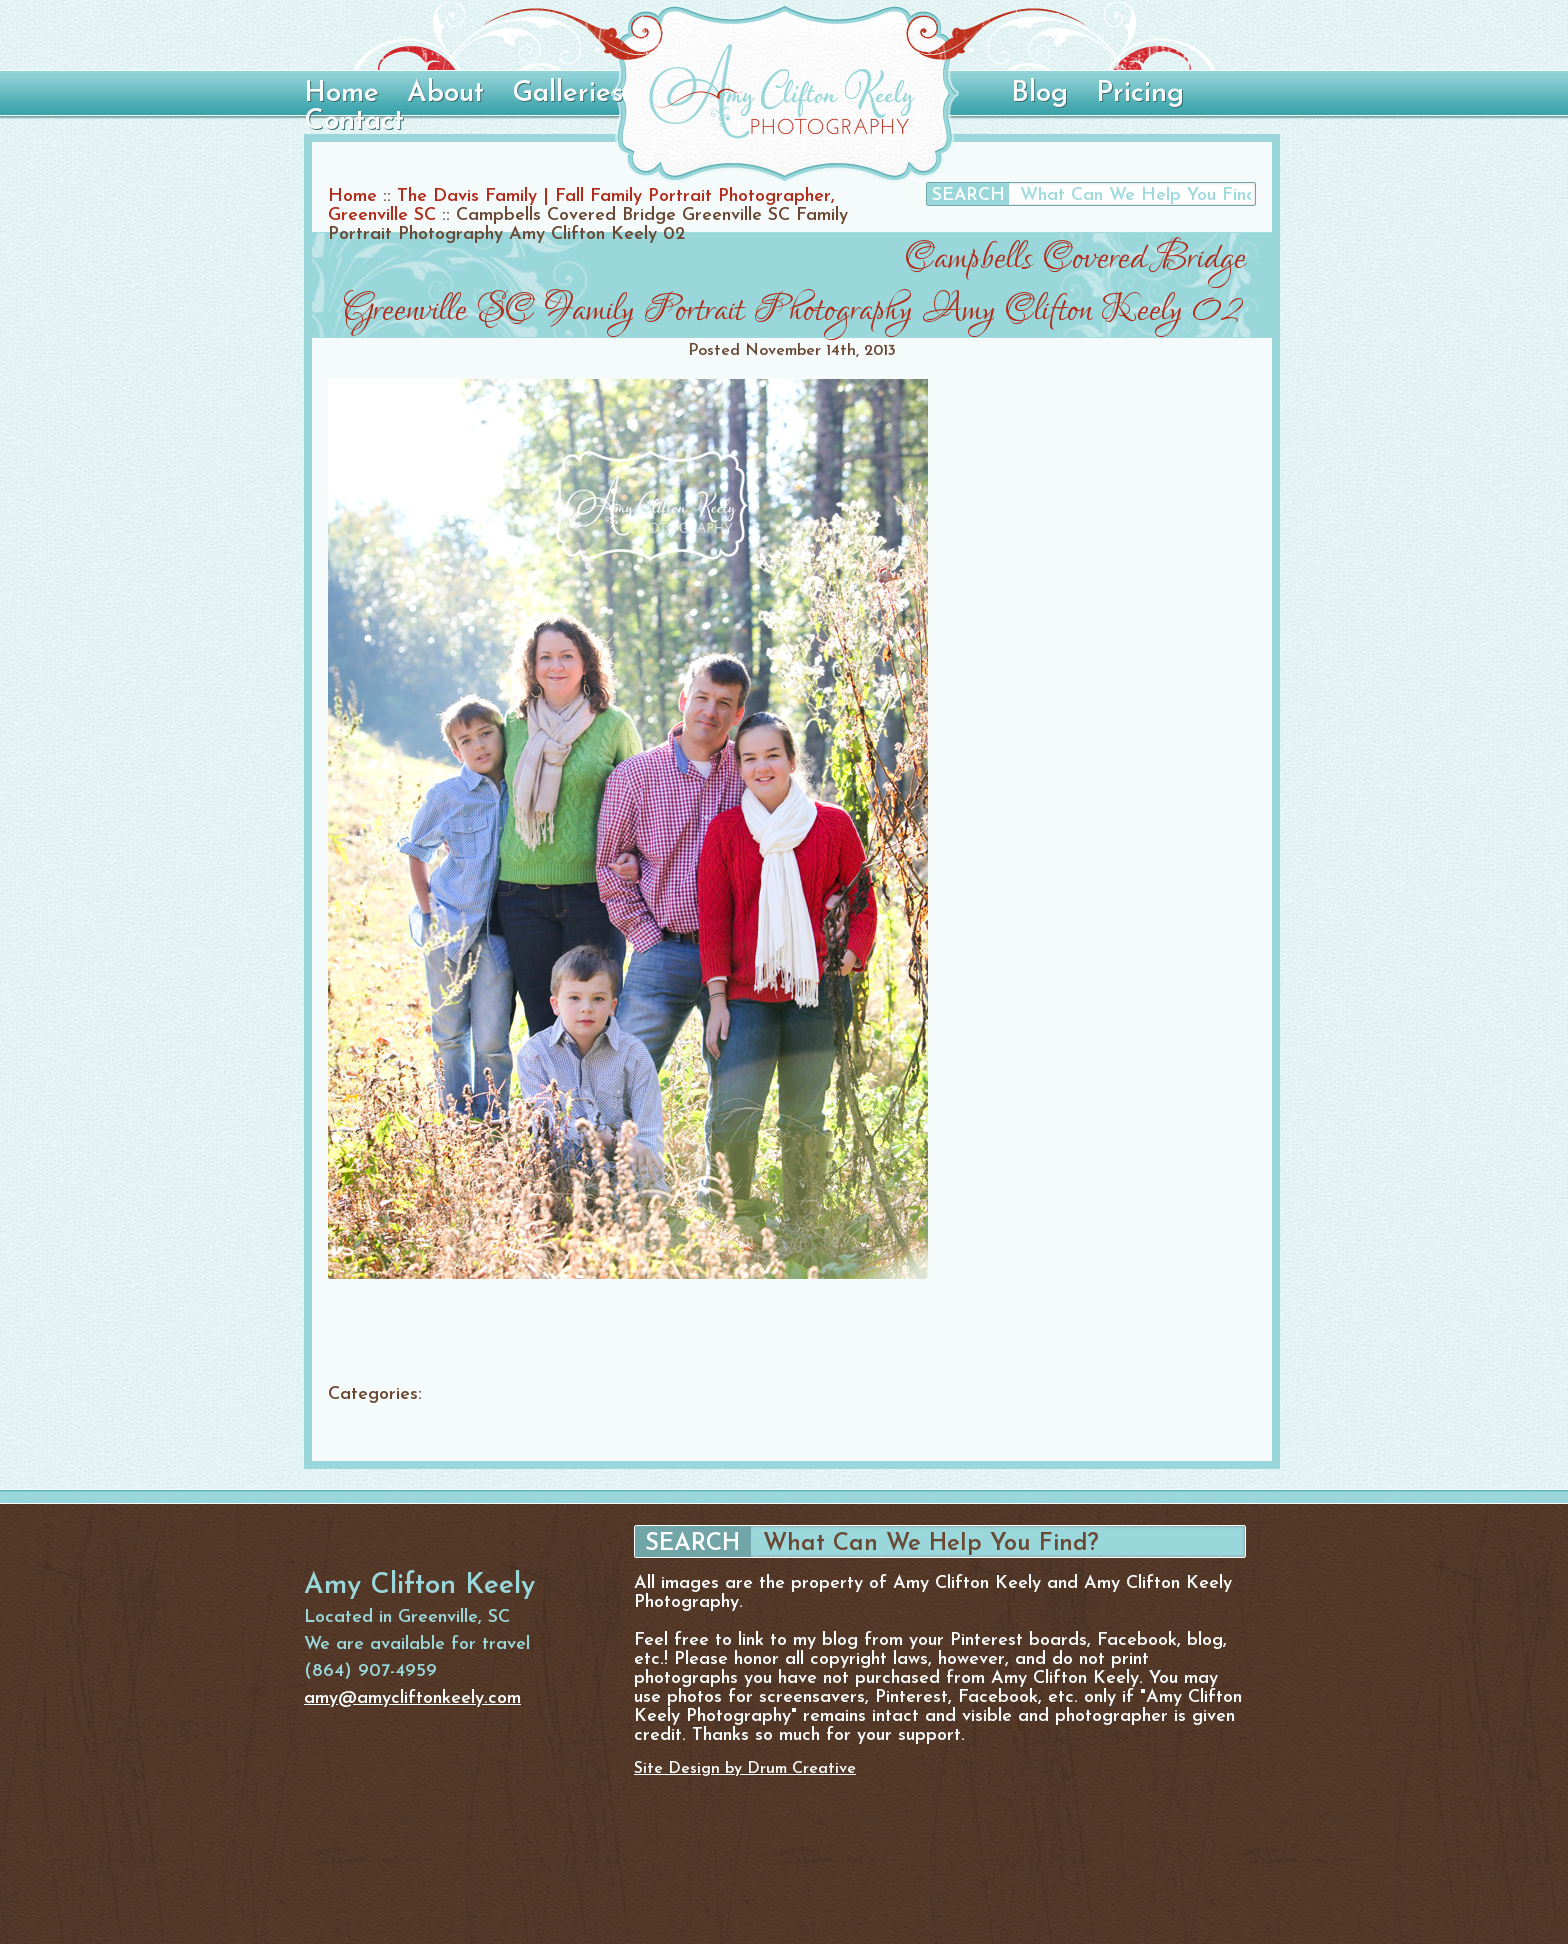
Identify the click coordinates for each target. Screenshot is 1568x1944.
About (445, 94)
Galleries (567, 94)
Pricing (1140, 94)
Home (341, 94)
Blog (1039, 94)
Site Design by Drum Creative (745, 1769)
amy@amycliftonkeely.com (412, 1698)
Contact (354, 122)
